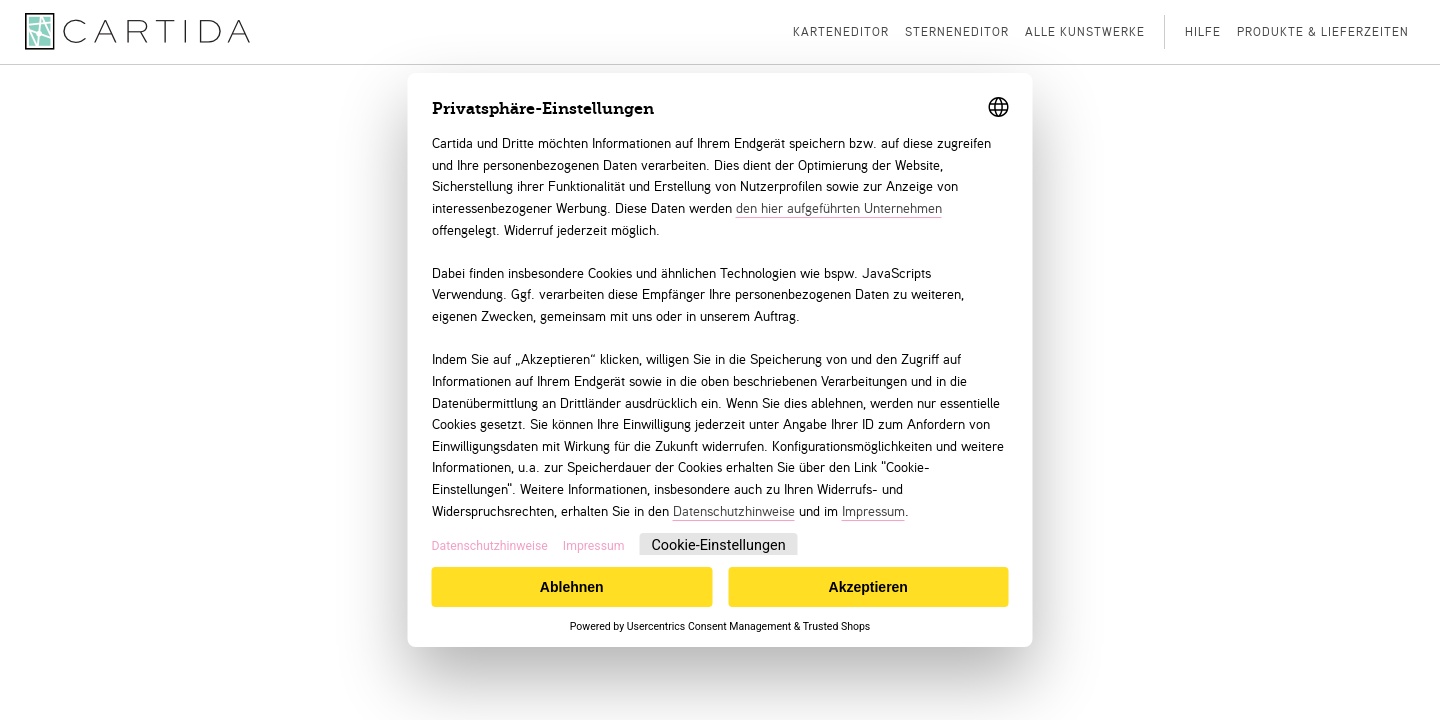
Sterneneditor (957, 31)
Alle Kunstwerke (1085, 31)
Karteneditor (841, 31)
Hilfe (1203, 31)
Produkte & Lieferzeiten (1323, 31)
